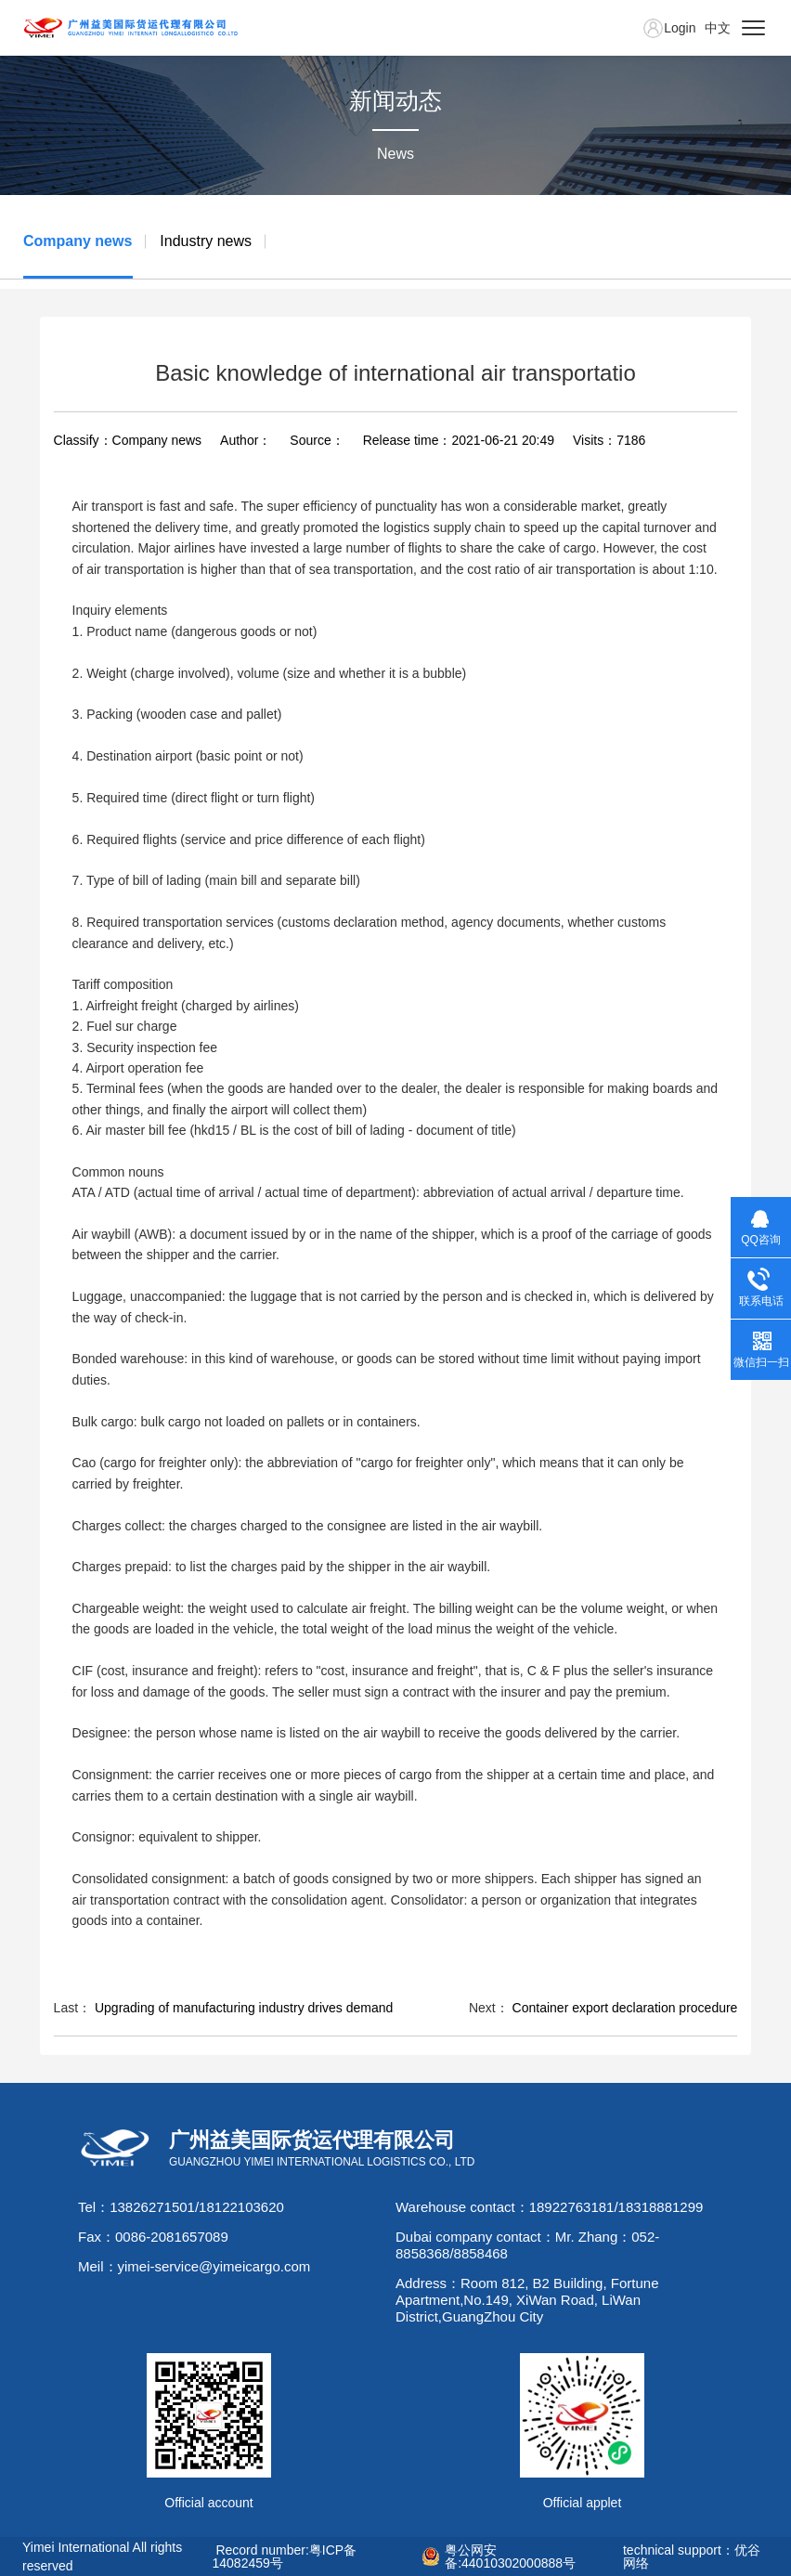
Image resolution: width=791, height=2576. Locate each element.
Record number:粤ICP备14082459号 (285, 2556)
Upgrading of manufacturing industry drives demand (244, 2007)
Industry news (206, 241)
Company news (77, 241)
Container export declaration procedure (625, 2007)
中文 (718, 27)
